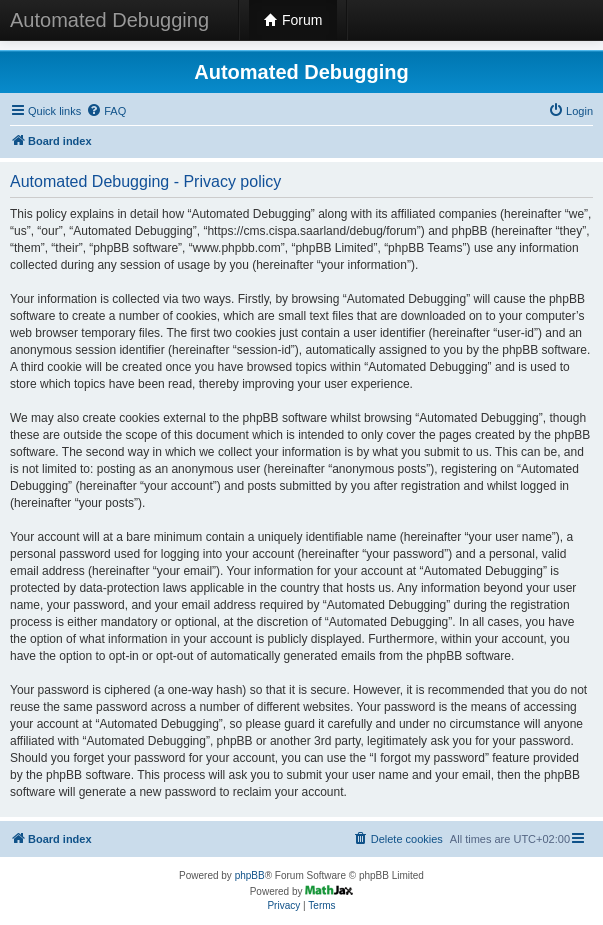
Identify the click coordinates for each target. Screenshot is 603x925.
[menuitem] (106, 111)
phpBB (250, 875)
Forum (293, 20)
